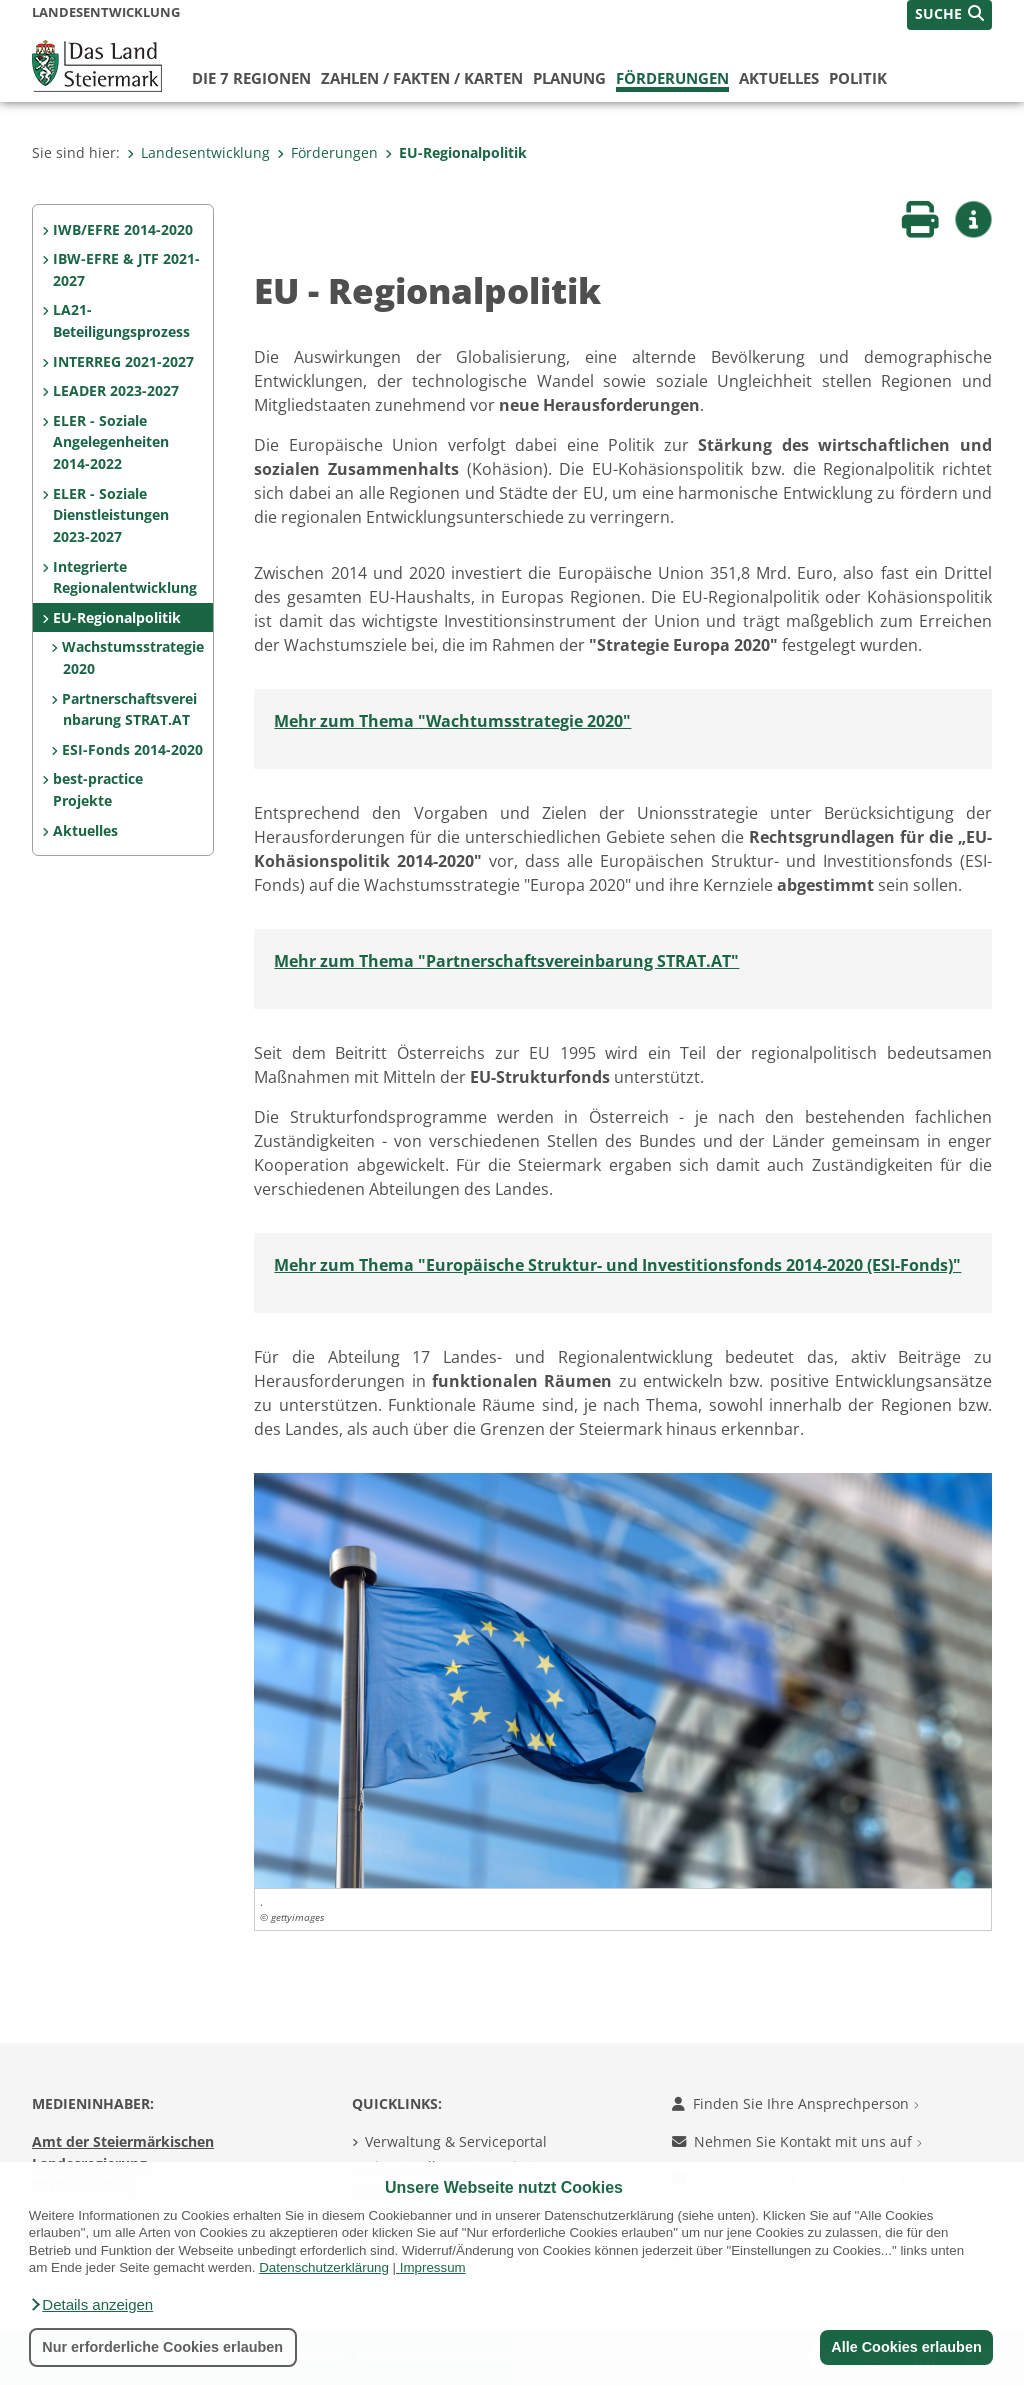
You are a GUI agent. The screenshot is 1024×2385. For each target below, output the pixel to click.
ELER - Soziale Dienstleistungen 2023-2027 (111, 515)
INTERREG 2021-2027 (123, 361)
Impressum (433, 2267)
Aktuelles (779, 78)
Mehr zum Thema (344, 721)
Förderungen (672, 78)
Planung (569, 78)
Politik (858, 78)
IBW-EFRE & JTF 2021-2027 (126, 269)
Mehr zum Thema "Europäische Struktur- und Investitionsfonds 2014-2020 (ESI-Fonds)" (617, 1265)
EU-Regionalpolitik (456, 152)
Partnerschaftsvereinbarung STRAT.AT (129, 709)
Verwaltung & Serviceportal (456, 2141)
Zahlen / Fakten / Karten (422, 78)
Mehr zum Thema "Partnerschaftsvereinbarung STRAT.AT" (506, 961)
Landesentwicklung (198, 152)
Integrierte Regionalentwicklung (125, 577)
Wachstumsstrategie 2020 (133, 657)
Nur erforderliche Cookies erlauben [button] (162, 2347)
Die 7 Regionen (251, 78)
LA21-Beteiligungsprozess (121, 320)
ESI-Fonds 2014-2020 (132, 749)
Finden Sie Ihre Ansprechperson (795, 2103)
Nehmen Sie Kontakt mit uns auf (797, 2141)
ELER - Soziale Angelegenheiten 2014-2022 (111, 442)
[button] (91, 2305)
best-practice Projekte (98, 789)
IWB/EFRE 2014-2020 (123, 229)
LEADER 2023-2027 (116, 390)
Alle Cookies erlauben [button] (906, 2347)
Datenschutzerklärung (324, 2267)
